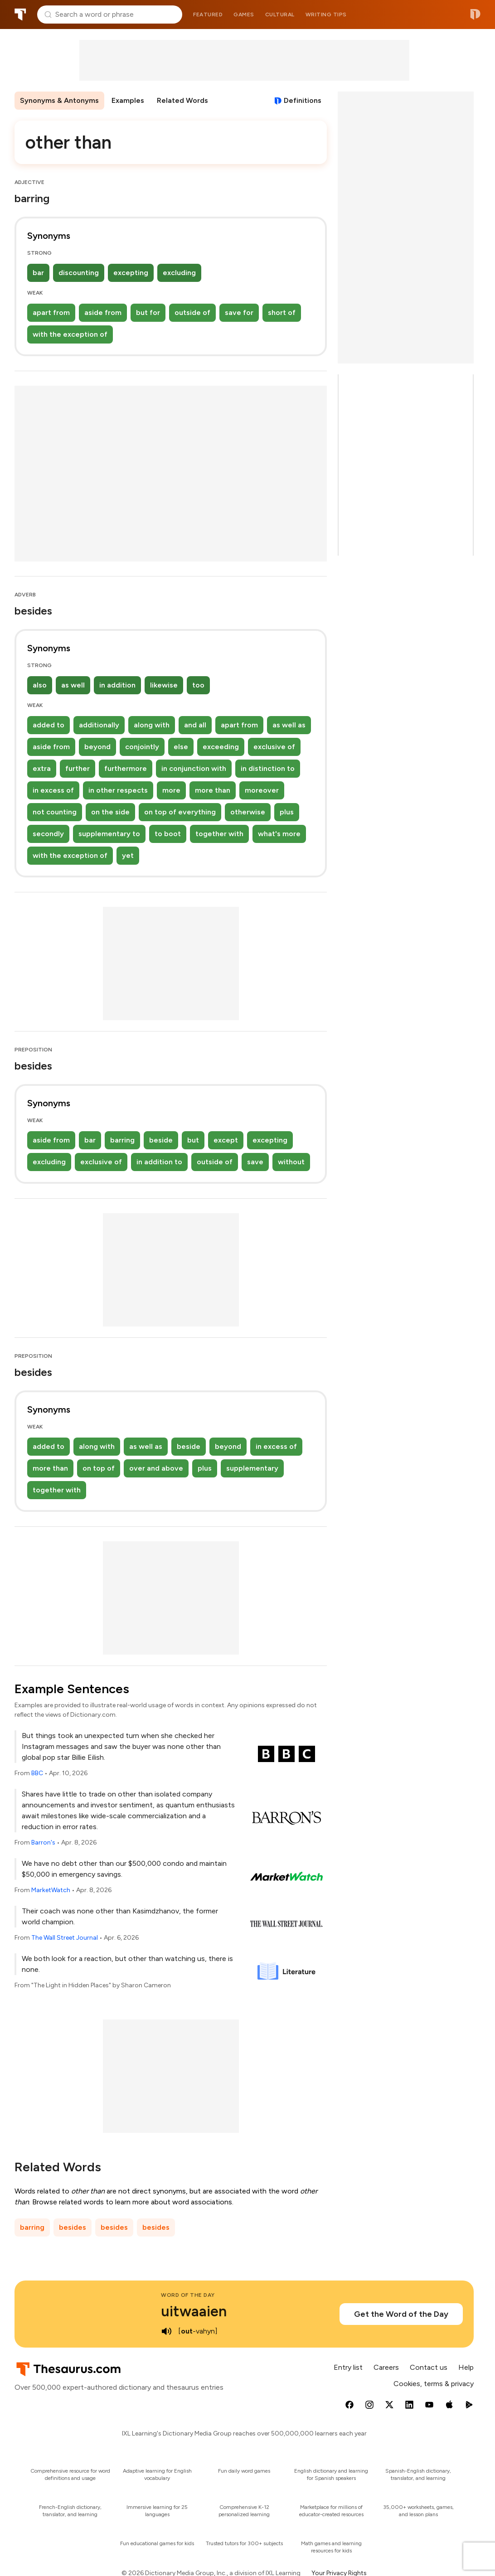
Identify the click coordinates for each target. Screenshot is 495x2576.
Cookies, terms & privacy (433, 2383)
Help (466, 2367)
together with (219, 833)
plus (287, 812)
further (77, 768)
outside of (192, 312)
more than (212, 790)
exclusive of (274, 746)
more (171, 790)
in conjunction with (193, 768)
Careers (386, 2367)
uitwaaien (194, 2311)
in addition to (159, 1161)
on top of (98, 1468)
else (181, 746)
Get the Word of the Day (401, 2314)
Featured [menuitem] (208, 14)
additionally (99, 725)
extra (42, 768)
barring (122, 1140)
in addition (117, 685)
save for (239, 312)
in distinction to (268, 768)
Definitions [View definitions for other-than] (302, 100)
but (193, 1140)
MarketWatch (50, 1890)
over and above (156, 1468)
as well (73, 685)
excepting (130, 272)
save (255, 1161)
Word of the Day (188, 2295)
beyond (97, 746)
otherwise (247, 812)
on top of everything (180, 812)
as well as (289, 725)
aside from (102, 312)
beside (161, 1140)
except (226, 1140)
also (40, 685)
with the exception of (70, 334)
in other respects (118, 790)
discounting (78, 272)
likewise (164, 685)
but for (148, 312)
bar (38, 272)
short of (282, 312)
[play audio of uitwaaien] (166, 2331)
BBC (37, 1773)
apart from (51, 312)
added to (48, 725)
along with (152, 725)
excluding (179, 272)
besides (72, 2227)
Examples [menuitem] (128, 100)
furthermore (125, 768)
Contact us (428, 2367)
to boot (168, 833)
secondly (48, 833)
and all (195, 725)
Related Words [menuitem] (182, 100)
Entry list (348, 2367)
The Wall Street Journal (64, 1938)
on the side (110, 812)
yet (128, 855)
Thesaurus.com (20, 14)
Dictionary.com (475, 14)
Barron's (43, 1842)
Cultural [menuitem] (280, 14)
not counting (55, 812)
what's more (279, 833)
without (291, 1161)
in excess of (53, 790)
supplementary (252, 1468)
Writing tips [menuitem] (326, 14)
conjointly (142, 746)
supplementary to (109, 833)
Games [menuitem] (243, 14)
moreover (262, 790)
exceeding (221, 746)
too (198, 685)
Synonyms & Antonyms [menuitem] (59, 100)
